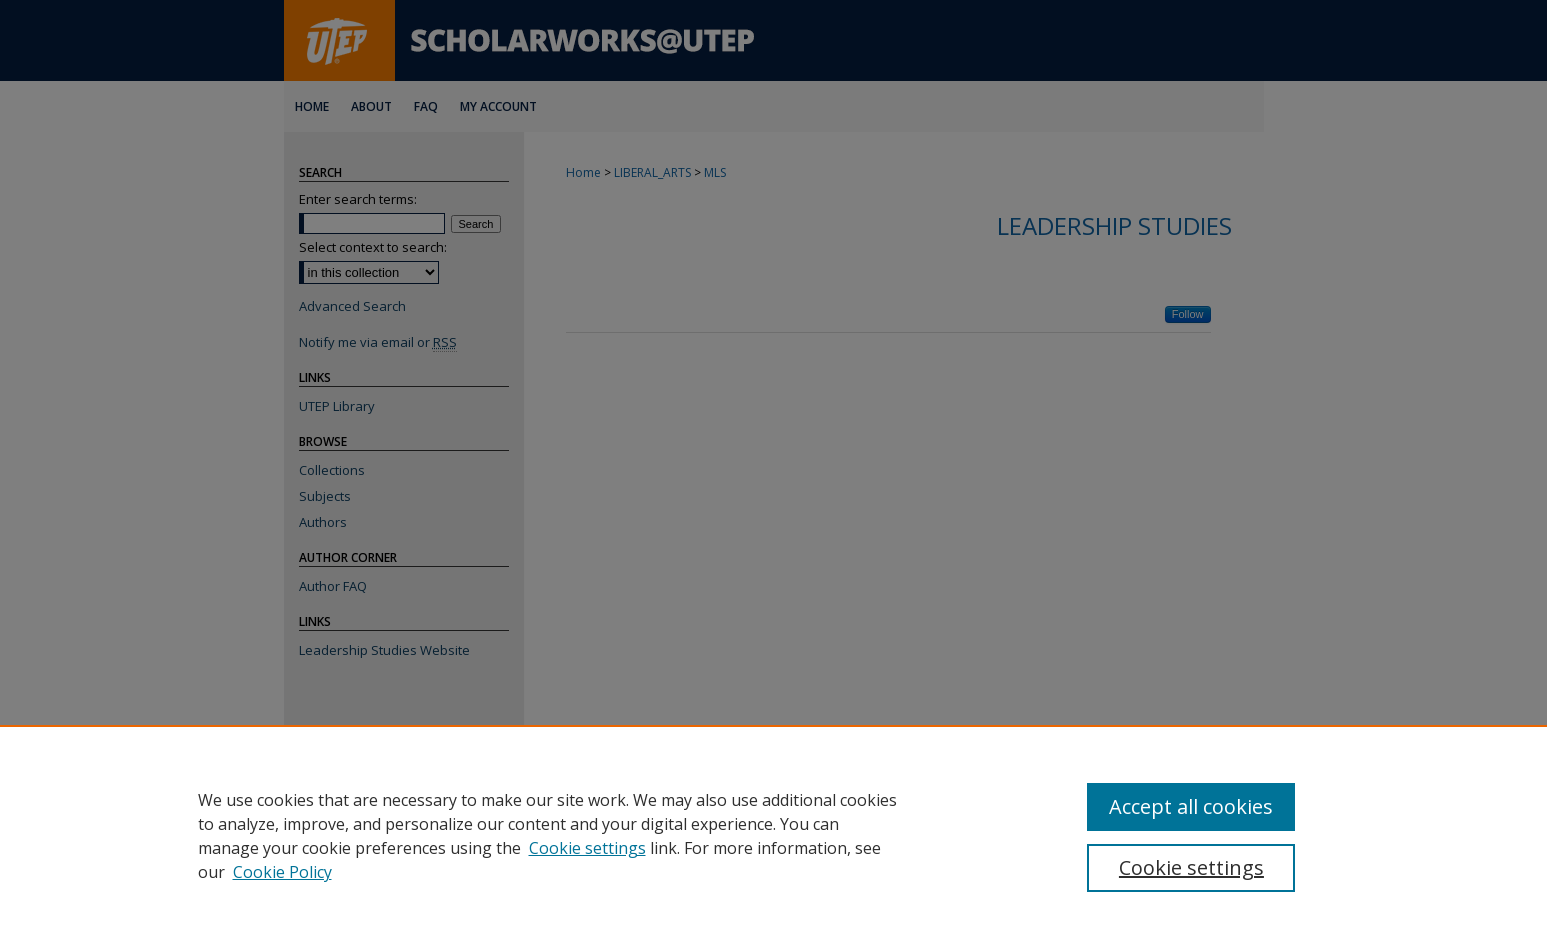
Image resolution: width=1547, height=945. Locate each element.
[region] (773, 835)
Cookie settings (587, 848)
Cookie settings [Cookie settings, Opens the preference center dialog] (1191, 867)
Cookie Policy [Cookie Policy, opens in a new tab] (282, 872)
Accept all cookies (1191, 806)
